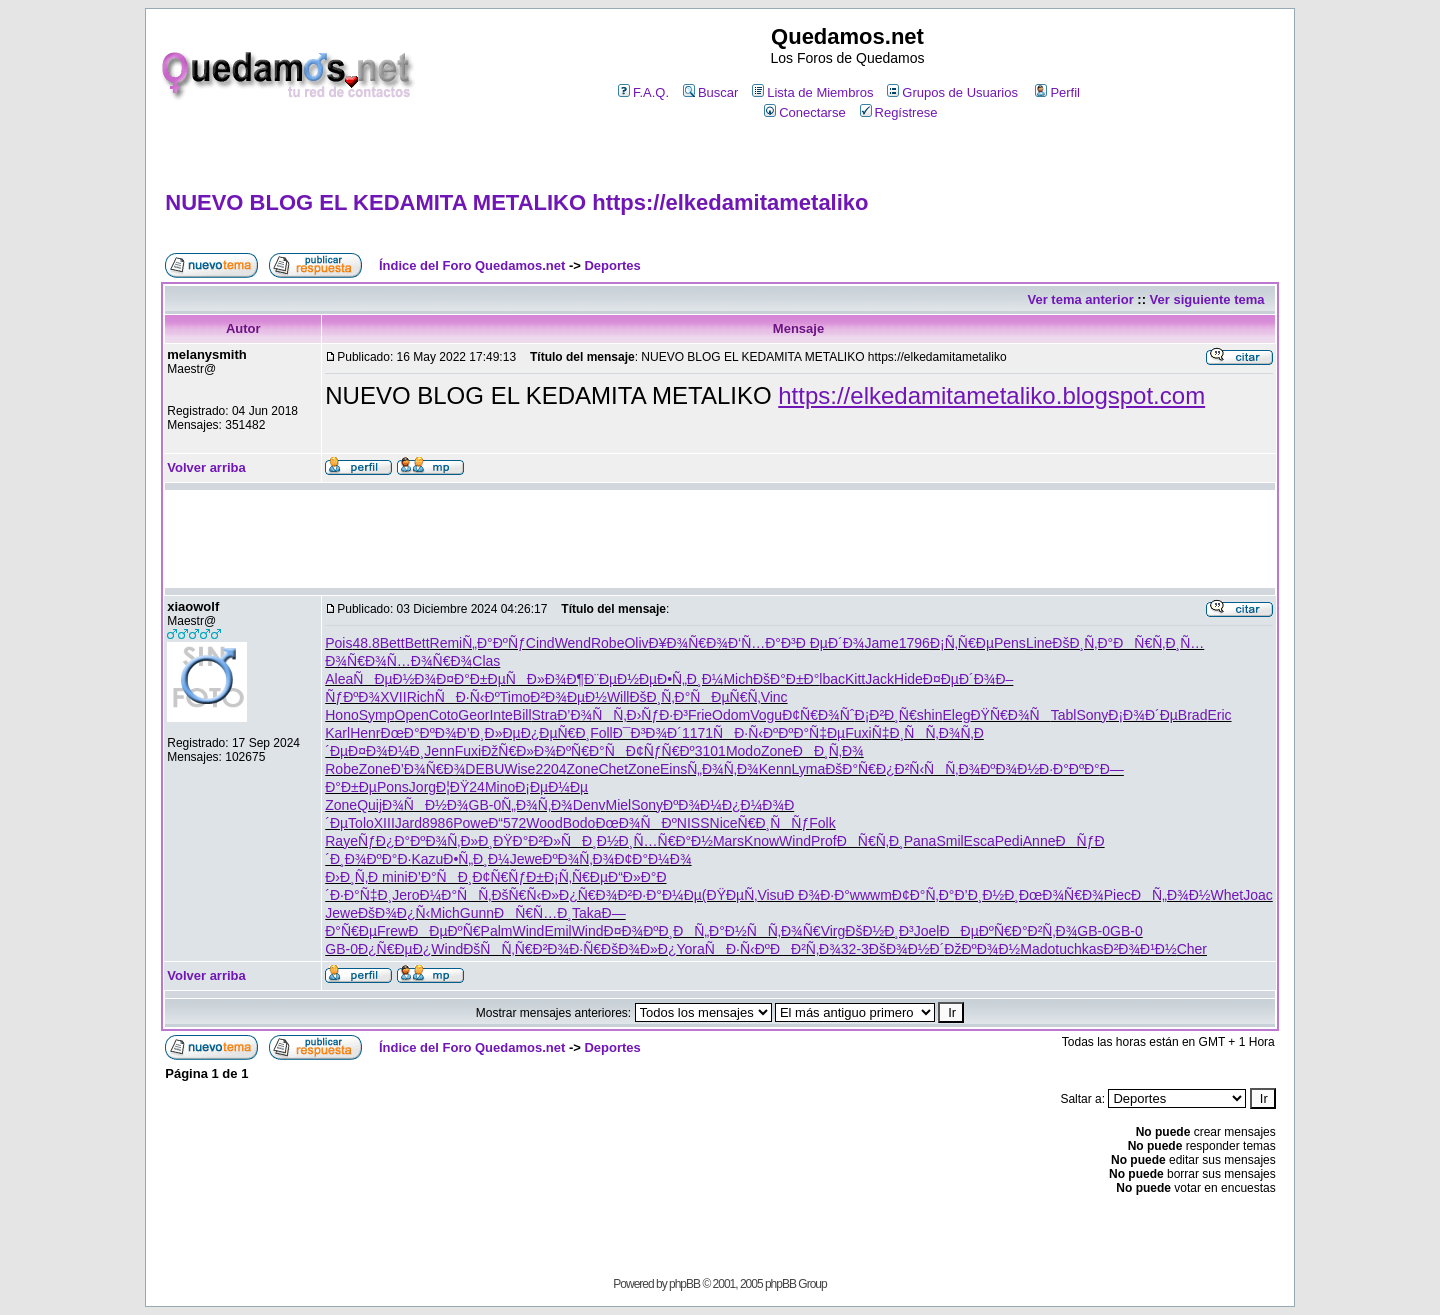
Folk (822, 823)
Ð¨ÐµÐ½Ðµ (620, 679)
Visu (770, 895)
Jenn (439, 751)
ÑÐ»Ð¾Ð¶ (545, 679)
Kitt (855, 679)
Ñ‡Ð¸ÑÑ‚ (905, 733)
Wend (573, 643)
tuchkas (1079, 949)
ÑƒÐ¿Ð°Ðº (392, 841)
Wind (795, 841)
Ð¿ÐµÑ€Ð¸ (556, 733)
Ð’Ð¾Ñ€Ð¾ (428, 769)
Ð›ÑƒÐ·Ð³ (657, 715)
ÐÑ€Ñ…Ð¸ (533, 913)
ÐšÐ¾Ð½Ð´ (906, 949)
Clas (486, 661)
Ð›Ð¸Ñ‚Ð (353, 877)
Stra (545, 715)
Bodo (579, 823)
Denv (589, 805)
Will (618, 697)
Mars (728, 841)
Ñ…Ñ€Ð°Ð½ (673, 841)
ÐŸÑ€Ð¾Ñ (1010, 715)
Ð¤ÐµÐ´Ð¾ (959, 679)
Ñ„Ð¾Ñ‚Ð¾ (723, 769)
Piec (1117, 895)
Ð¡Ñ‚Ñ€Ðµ (962, 643)
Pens (1010, 643)
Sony (1092, 715)
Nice (724, 823)
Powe (470, 823)
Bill (522, 715)
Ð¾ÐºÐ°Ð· (378, 859)
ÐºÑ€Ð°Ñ (591, 751)
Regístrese (899, 112)
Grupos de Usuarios (952, 92)
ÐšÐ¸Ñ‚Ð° (1082, 643)
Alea (339, 679)
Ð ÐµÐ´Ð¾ (830, 643)
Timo (515, 697)
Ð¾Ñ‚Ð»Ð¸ (459, 841)
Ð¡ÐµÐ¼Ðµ (551, 787)
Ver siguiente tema (1207, 299)
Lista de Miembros (812, 92)
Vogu (766, 715)
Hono (341, 715)
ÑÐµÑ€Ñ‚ (725, 697)
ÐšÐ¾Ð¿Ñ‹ (394, 913)
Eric (1219, 715)
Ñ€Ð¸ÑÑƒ (774, 823)
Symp (377, 715)
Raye (341, 841)
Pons (393, 787)
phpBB (684, 1284)
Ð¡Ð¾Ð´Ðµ (1143, 715)
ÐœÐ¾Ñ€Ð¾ (1061, 895)
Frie (700, 715)
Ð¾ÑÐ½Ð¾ (425, 805)
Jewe (526, 859)
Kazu (427, 859)
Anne (1039, 841)
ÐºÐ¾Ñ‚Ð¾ (578, 859)
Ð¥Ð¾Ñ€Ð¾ (688, 643)
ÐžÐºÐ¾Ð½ (982, 949)
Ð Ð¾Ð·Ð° (817, 895)
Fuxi (858, 733)
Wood (544, 823)
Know (761, 841)
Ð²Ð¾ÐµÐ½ (568, 697)
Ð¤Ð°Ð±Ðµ (471, 679)
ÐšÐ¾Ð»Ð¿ (638, 949)
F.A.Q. (643, 92)
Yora (691, 949)
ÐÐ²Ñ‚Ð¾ (805, 949)
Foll (601, 733)
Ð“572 (507, 823)
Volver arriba (206, 467)
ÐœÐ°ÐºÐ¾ (419, 733)
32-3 (855, 949)
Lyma (808, 769)
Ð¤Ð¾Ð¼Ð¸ (386, 751)
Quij (369, 805)
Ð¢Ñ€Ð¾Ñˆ (818, 715)
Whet (1226, 895)
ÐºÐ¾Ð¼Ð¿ (701, 805)
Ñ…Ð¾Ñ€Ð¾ (430, 661)
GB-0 (485, 805)
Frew (392, 931)
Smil (949, 841)
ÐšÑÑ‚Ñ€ (497, 949)
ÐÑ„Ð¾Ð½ (1170, 895)
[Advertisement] (720, 156)
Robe (607, 643)
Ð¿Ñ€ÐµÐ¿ (394, 949)
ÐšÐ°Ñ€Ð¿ (859, 769)
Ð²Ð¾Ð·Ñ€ (567, 949)
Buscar (710, 92)
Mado (1037, 949)
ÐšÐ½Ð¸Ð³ (879, 931)
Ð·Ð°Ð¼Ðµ (667, 895)
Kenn (775, 769)
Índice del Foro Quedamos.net (472, 265)
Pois (338, 643)
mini (395, 877)
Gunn (477, 913)
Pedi (1009, 841)
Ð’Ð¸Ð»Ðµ (489, 733)
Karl (337, 733)
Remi (446, 643)
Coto (444, 715)
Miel (619, 805)
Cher (1192, 949)
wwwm (871, 895)
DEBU (484, 769)
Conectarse (804, 112)
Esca (979, 841)
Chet (613, 769)
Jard (408, 823)
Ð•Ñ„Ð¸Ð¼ (690, 679)
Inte (500, 715)
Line (1039, 643)
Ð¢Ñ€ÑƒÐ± (508, 877)
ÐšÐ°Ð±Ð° (786, 679)
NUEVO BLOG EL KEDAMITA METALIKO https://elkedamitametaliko (516, 202)
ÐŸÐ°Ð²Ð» (527, 841)
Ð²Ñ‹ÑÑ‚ (927, 769)
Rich (421, 697)
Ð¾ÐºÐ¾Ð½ (998, 769)
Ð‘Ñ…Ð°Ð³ (762, 643)
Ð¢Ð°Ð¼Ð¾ (652, 859)
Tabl (1064, 715)
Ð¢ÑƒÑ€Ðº (660, 751)
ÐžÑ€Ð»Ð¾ (518, 751)
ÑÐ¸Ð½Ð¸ (597, 841)
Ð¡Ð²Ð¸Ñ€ (886, 715)
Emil (557, 931)
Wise (519, 769)
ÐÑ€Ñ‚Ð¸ (1146, 643)
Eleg (956, 715)
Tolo (361, 823)
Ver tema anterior (1081, 299)
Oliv (636, 643)
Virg (833, 931)
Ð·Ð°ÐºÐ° (1069, 769)
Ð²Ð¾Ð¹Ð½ (1140, 949)
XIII (384, 823)
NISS (693, 823)
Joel (927, 931)
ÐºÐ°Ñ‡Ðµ (811, 733)
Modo (743, 751)
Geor (473, 715)
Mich (738, 679)
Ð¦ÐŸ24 (460, 787)
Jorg (422, 787)
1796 (914, 643)
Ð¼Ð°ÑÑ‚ (456, 895)
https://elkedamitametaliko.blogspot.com (991, 395)
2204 (550, 769)
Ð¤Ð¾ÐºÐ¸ (639, 931)
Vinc (774, 697)
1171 (697, 733)
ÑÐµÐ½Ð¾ (394, 679)
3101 (710, 751)
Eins (673, 769)
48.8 (365, 643)
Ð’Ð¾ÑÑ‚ (591, 715)
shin (930, 715)
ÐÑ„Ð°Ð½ (709, 931)
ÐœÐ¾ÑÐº (635, 823)
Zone (777, 751)
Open (412, 715)
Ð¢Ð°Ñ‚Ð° (923, 895)
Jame (881, 643)
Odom (731, 715)
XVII (393, 697)
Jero (405, 895)
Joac (1258, 895)
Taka (587, 913)
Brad (1193, 715)
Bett (392, 643)
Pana (920, 841)
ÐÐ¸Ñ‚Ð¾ (828, 751)
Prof (824, 841)
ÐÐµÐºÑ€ (444, 931)
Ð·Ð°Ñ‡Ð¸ (361, 895)
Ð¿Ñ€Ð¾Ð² (595, 895)
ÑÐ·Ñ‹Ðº (467, 697)
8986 (437, 823)
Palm (497, 931)
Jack (879, 679)
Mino (500, 787)
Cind (540, 643)
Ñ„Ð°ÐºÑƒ (494, 643)
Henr (365, 733)
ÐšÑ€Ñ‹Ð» (525, 895)
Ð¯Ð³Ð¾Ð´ (647, 733)
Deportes (612, 265)
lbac (832, 679)
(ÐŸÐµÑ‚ (730, 895)
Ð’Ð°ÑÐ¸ (440, 877)
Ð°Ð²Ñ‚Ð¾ (1045, 931)
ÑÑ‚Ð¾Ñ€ (784, 931)
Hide (908, 679)
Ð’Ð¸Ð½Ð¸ (986, 895)
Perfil (1057, 92)
